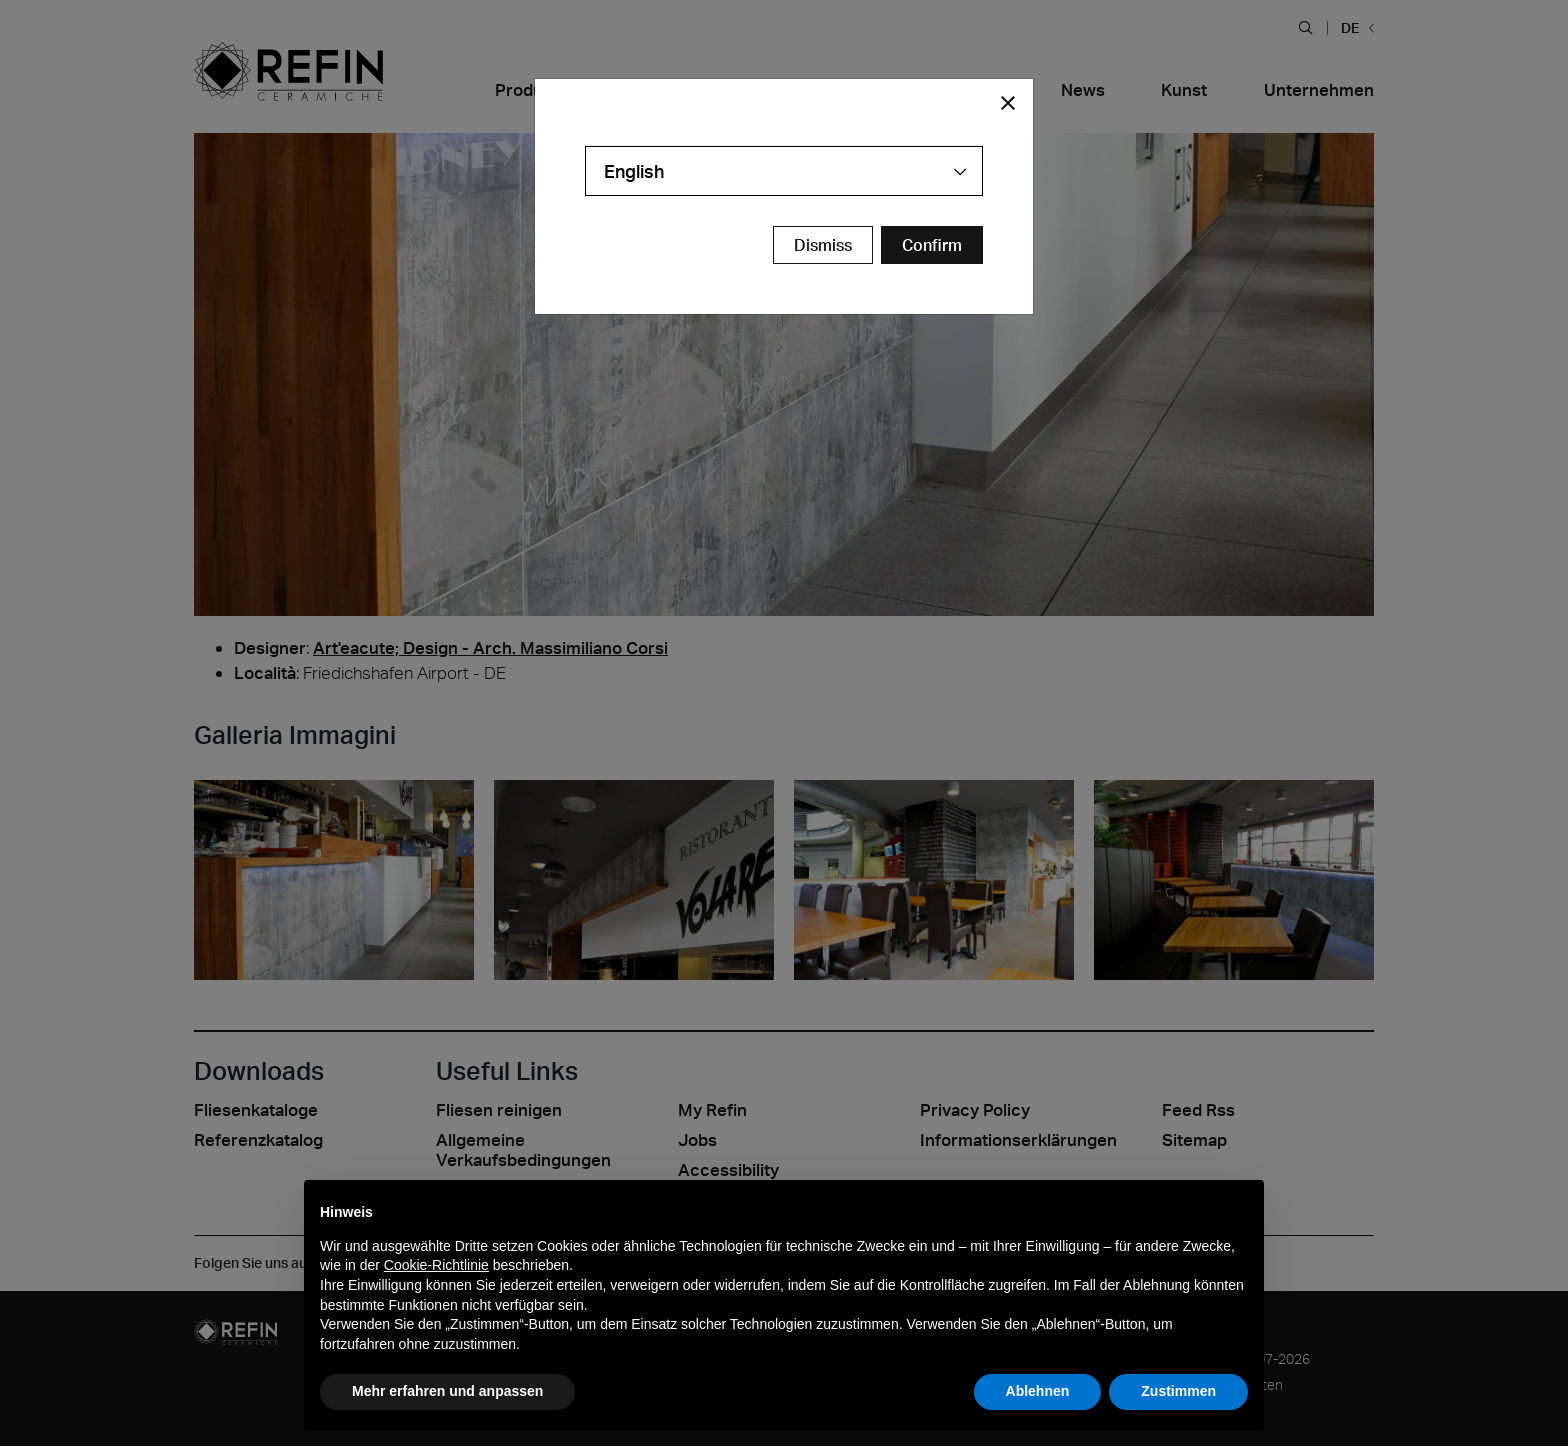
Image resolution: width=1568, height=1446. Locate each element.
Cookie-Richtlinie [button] (436, 1265)
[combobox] (784, 171)
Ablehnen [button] (1038, 1391)
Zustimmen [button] (1178, 1391)
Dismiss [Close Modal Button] (823, 245)
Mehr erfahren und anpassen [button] (447, 1391)
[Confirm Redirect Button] (932, 245)
